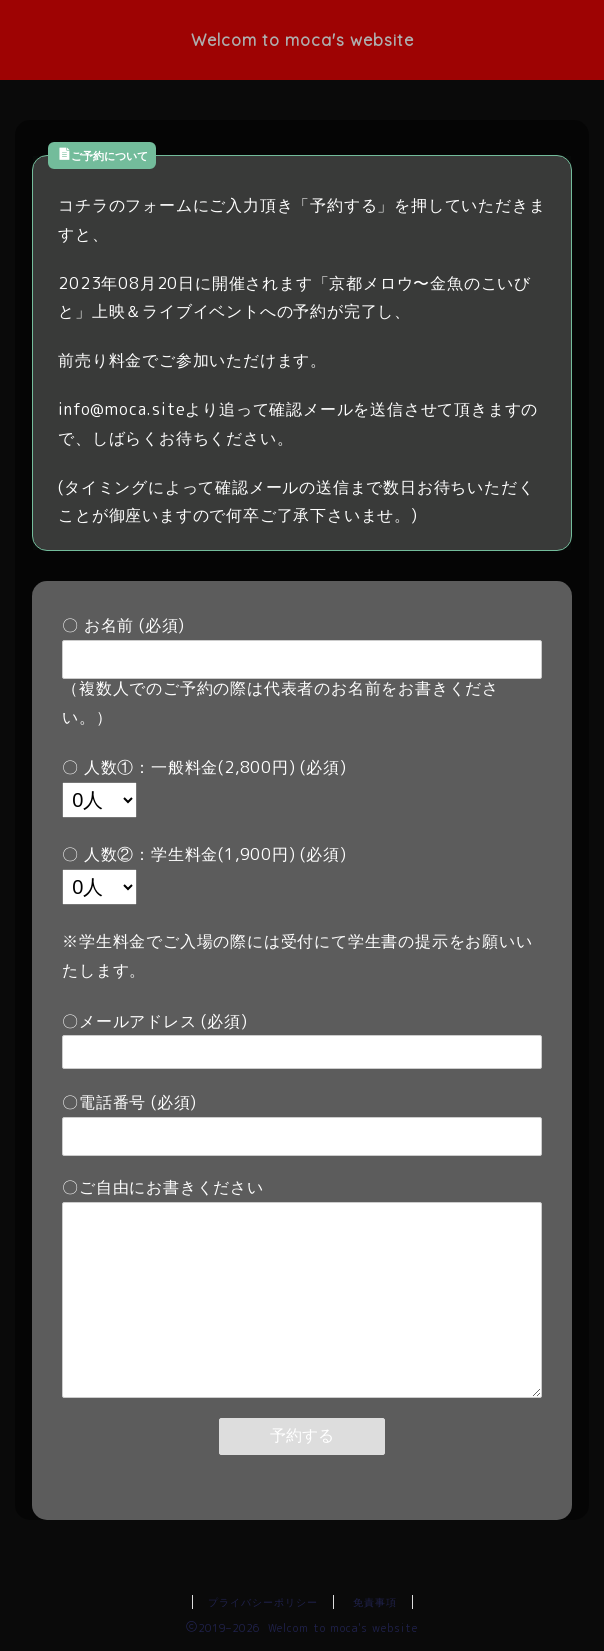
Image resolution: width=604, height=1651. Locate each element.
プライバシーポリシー (263, 1602)
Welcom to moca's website (302, 40)
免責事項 (375, 1602)
